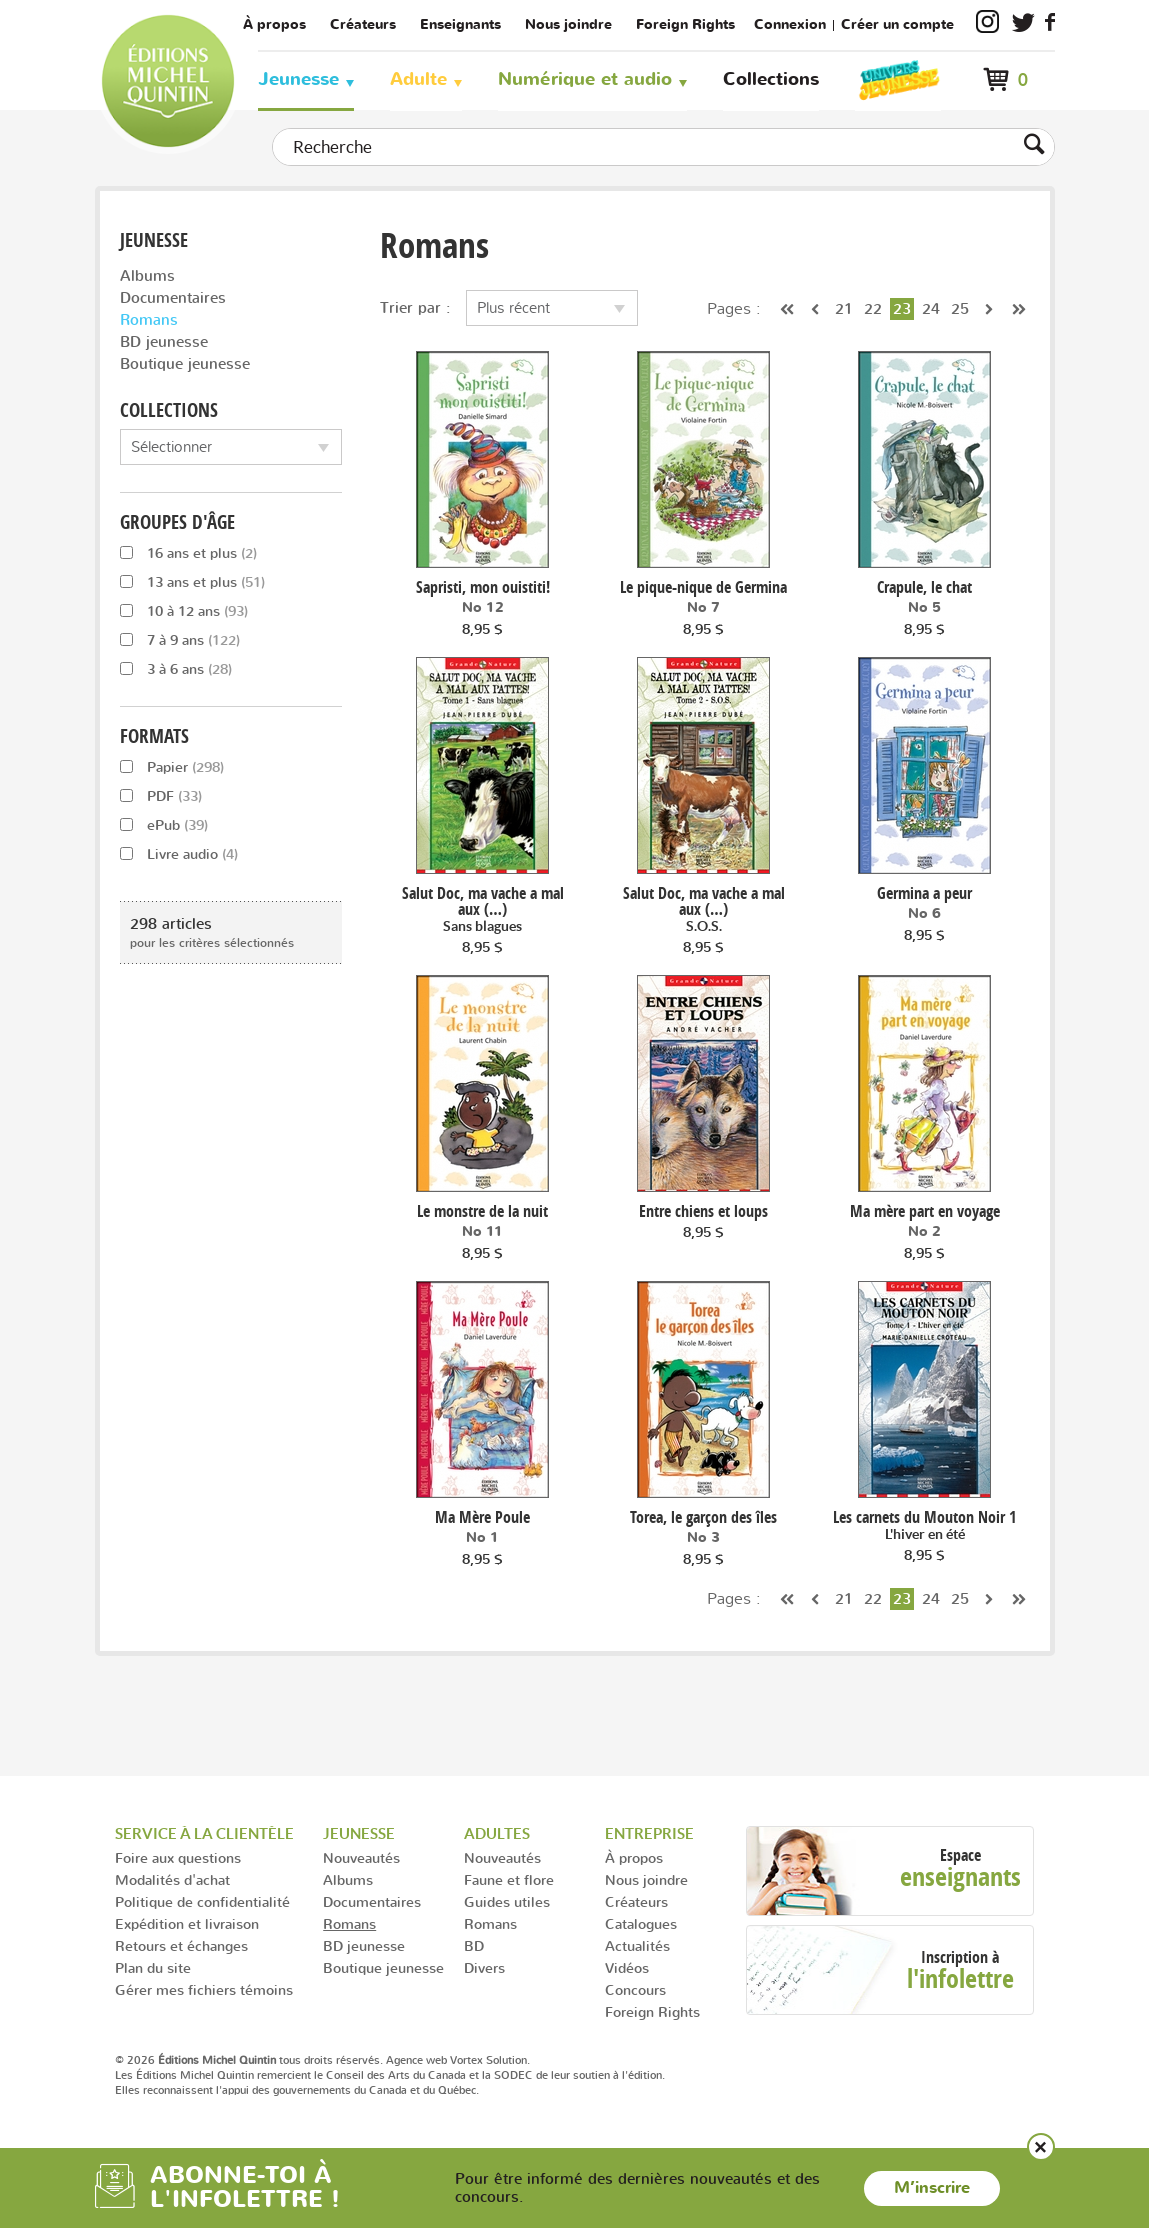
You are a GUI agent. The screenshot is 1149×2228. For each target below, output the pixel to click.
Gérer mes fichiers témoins (204, 1989)
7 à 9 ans (180, 639)
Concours (635, 1989)
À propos (274, 24)
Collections (771, 79)
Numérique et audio (585, 79)
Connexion (790, 24)
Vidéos (627, 1967)
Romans (149, 319)
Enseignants (460, 24)
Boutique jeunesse (185, 363)
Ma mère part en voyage (925, 1211)
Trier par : (415, 307)
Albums (147, 275)
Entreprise (649, 1833)
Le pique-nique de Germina (703, 587)
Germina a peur (924, 893)
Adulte (418, 79)
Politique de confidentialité (202, 1901)
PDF (161, 795)
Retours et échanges (181, 1945)
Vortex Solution (488, 2060)
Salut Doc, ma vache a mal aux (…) (483, 909)
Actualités (637, 1945)
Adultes (497, 1833)
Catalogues (641, 1923)
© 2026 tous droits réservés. (249, 2060)
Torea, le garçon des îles (703, 1517)
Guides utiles (507, 1901)
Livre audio (179, 853)
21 (844, 308)
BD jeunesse (164, 341)
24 (931, 308)
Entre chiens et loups (703, 1211)
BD (474, 1945)
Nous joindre (568, 24)
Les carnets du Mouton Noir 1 (924, 1525)
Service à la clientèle (204, 1833)
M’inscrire (932, 2188)
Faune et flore (509, 1879)
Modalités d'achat (172, 1879)
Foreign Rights (685, 24)
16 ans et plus (188, 552)
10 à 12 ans (184, 610)
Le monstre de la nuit (482, 1211)
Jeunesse (298, 79)
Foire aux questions (178, 1857)
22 (873, 308)
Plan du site (153, 1967)
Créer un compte (897, 24)
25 (960, 308)
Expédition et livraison (187, 1923)
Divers (484, 1967)
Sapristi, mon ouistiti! (483, 587)
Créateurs (363, 24)
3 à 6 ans (176, 668)
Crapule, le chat (924, 587)
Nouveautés (361, 1857)
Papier (172, 766)
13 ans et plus (192, 581)
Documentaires (173, 297)
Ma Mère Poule (482, 1517)
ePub (164, 824)
